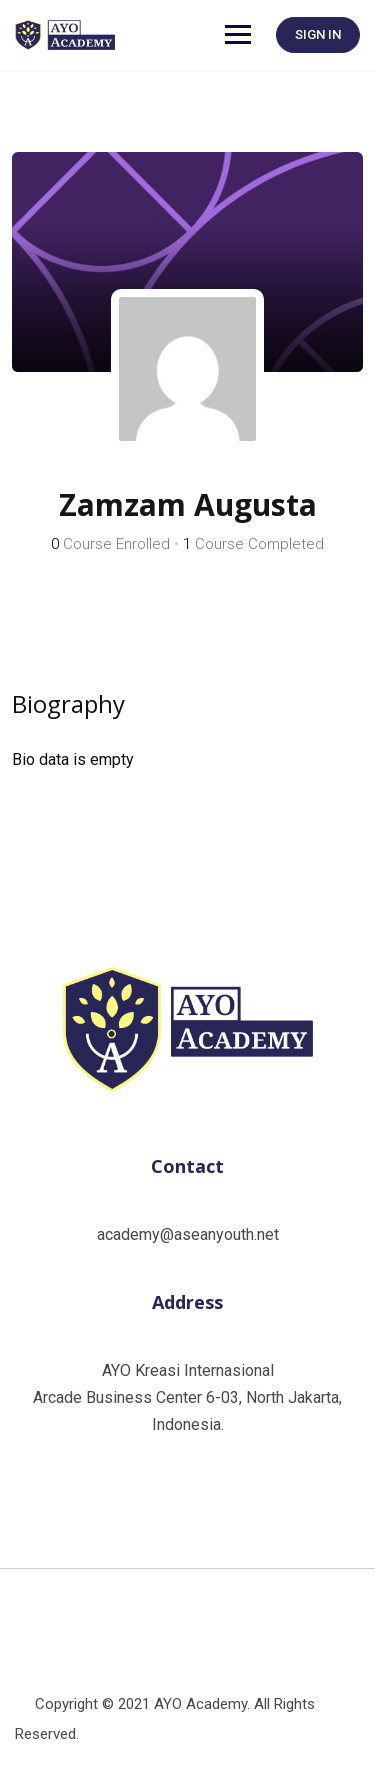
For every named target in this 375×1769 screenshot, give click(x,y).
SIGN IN (318, 34)
